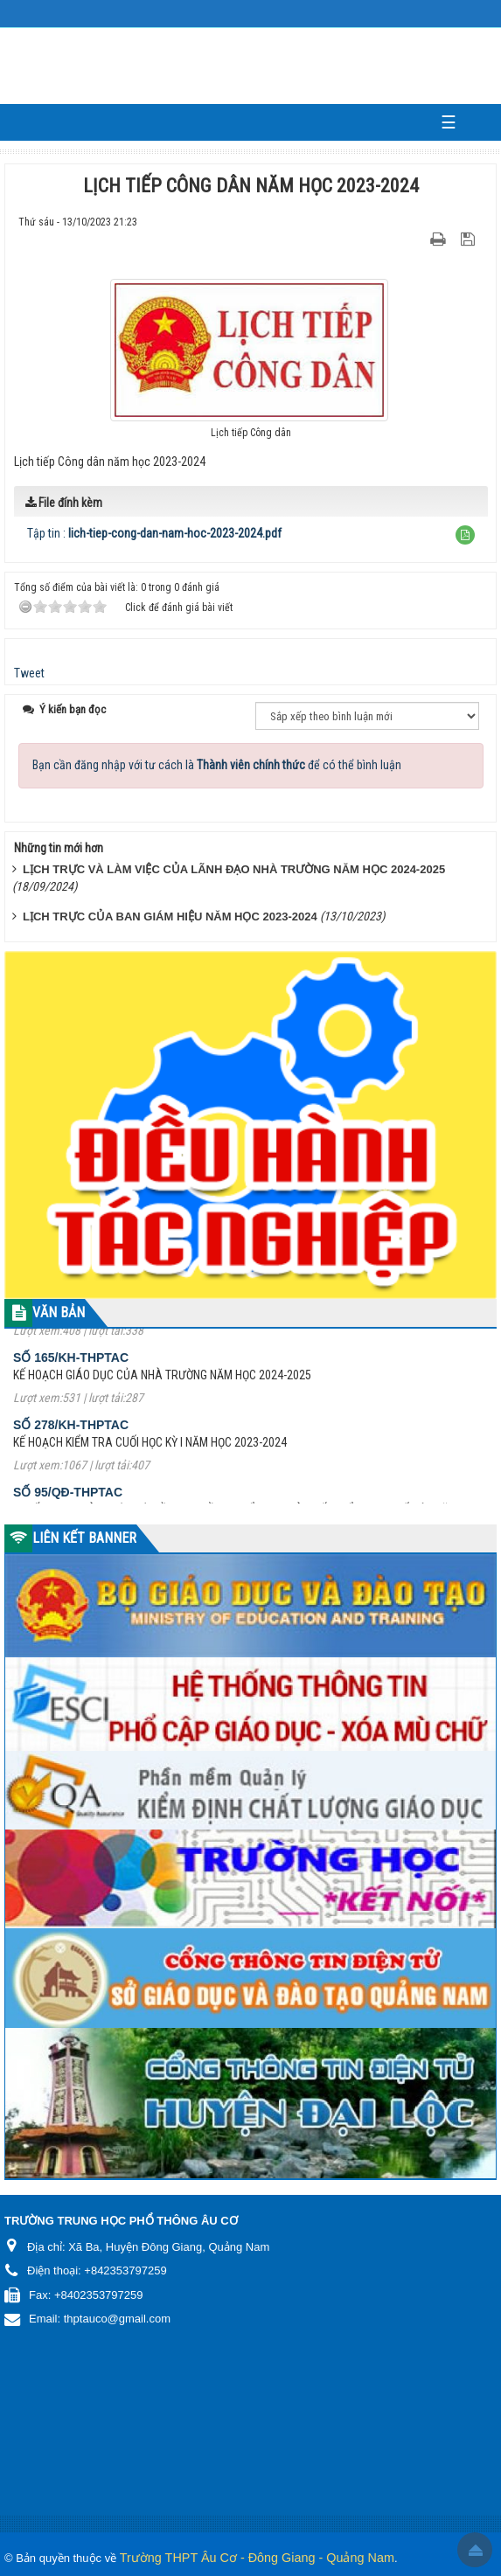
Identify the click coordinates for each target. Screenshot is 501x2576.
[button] (465, 535)
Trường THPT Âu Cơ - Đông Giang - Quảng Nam (257, 2558)
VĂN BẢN (58, 1312)
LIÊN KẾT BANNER (84, 1538)
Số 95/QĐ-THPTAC (67, 1501)
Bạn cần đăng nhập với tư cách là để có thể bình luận (216, 765)
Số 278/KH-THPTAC (71, 1434)
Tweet (29, 673)
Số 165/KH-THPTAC (71, 1366)
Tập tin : (154, 533)
